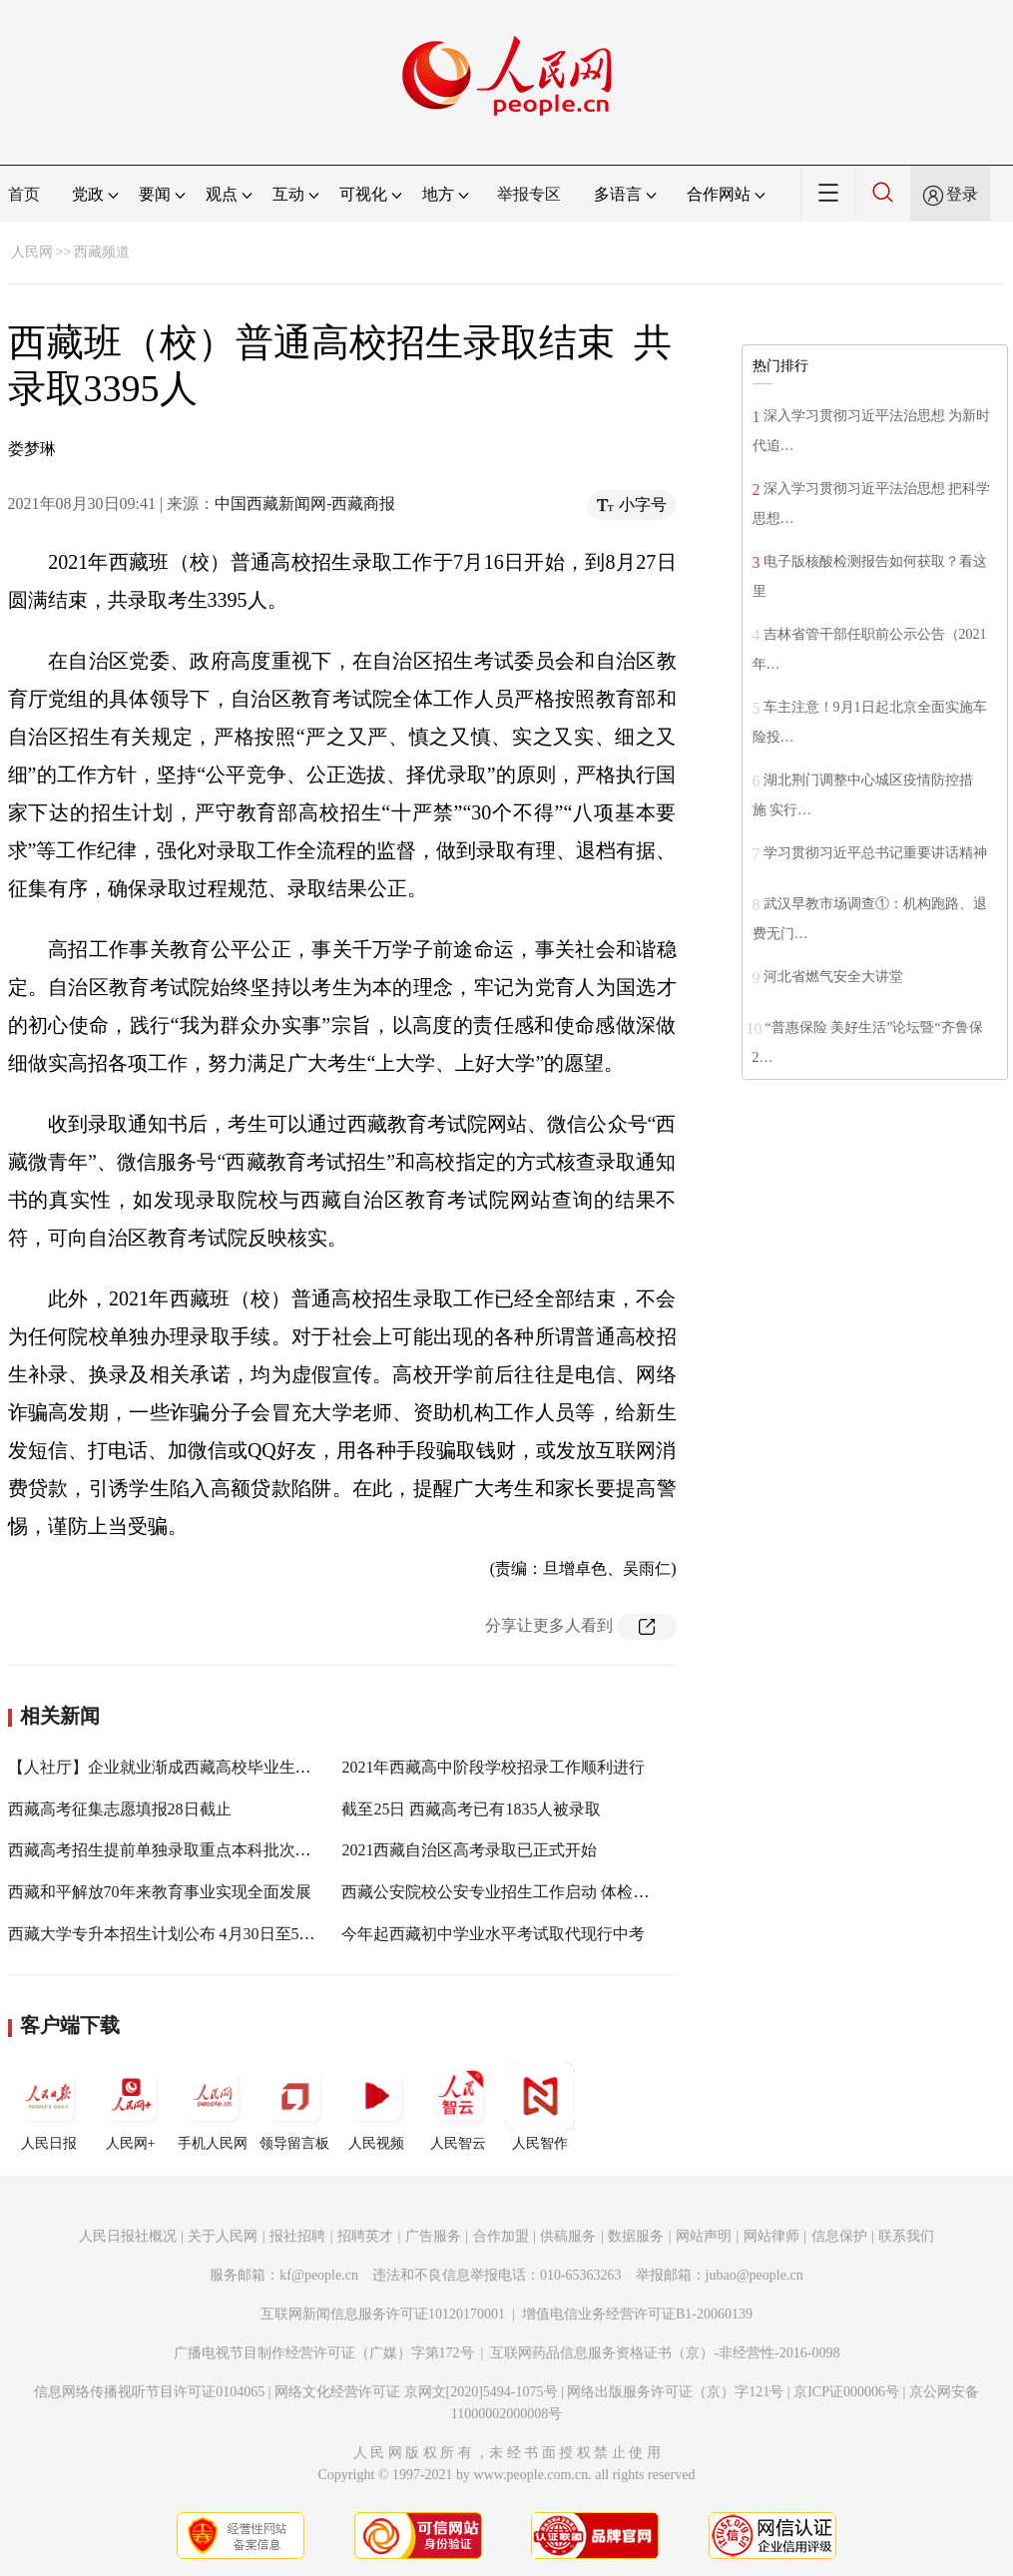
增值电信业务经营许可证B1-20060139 (637, 2314)
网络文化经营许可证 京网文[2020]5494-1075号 (416, 2391)
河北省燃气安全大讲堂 (833, 976)
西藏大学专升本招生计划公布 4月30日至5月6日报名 (189, 1933)
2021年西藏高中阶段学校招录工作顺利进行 (493, 1767)
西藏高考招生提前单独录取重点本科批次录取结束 (183, 1849)
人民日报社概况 (128, 2236)
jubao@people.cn (754, 2275)
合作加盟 (501, 2236)
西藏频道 (102, 252)
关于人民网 (222, 2236)
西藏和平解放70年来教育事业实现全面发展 (159, 1891)
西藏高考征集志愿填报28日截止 (120, 1809)
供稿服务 (568, 2236)
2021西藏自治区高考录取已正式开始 (469, 1849)
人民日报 (49, 2106)
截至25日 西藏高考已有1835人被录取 (471, 1809)
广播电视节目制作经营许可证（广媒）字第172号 (324, 2352)
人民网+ (131, 2106)
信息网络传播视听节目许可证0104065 (149, 2391)
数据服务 (636, 2236)
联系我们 (906, 2236)
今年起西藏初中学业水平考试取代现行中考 (493, 1933)
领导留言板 (294, 2106)
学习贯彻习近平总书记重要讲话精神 (875, 852)
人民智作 (540, 2106)
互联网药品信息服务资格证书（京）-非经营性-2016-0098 (664, 2352)
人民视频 (376, 2106)
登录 (962, 194)
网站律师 (771, 2236)
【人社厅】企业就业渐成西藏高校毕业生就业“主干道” (198, 1767)
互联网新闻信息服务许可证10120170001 (382, 2314)
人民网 (32, 252)
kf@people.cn (318, 2275)
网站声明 (704, 2236)
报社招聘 (297, 2236)
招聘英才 (365, 2236)
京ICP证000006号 (846, 2391)
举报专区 (529, 194)
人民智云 (458, 2106)
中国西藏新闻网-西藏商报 (305, 503)
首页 (24, 194)
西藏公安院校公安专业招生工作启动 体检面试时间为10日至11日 (566, 1891)
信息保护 (839, 2236)
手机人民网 (213, 2106)
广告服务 (433, 2236)
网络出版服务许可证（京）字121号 (675, 2391)
